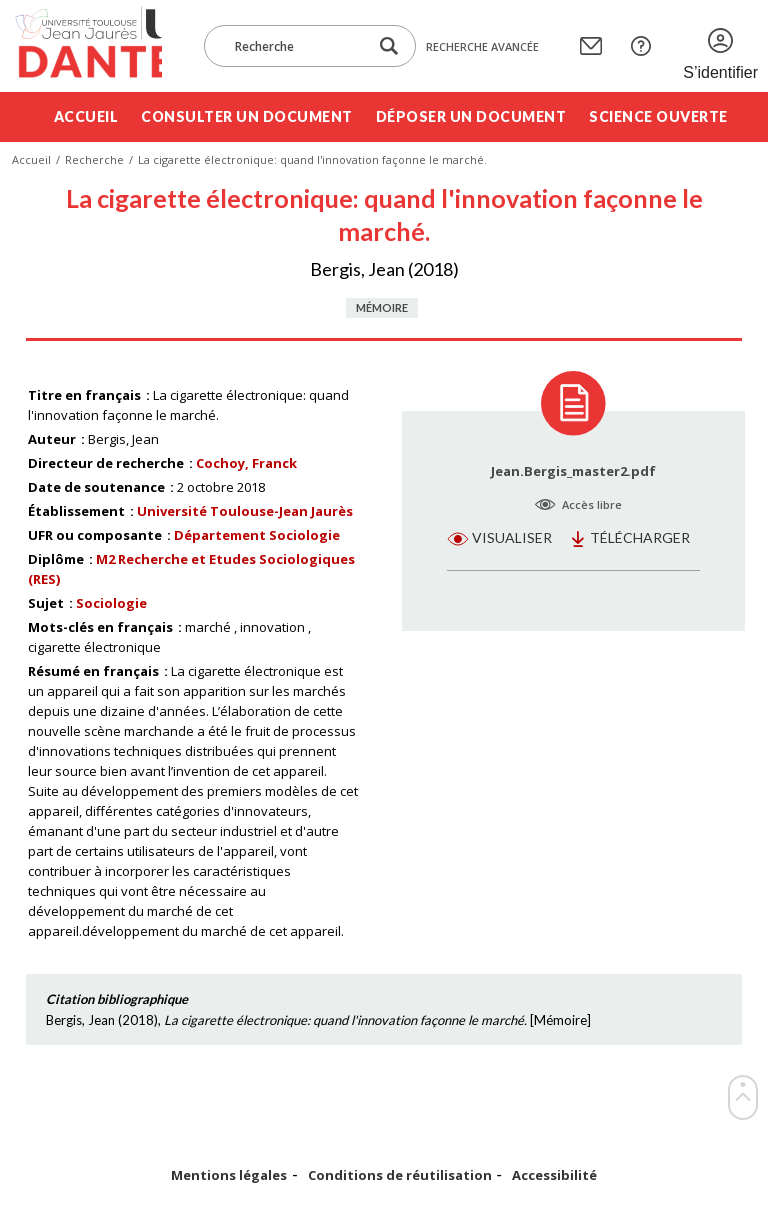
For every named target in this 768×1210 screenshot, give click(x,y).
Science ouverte (658, 116)
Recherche (94, 159)
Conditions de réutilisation (400, 1175)
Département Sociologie (257, 535)
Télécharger (640, 537)
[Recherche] (296, 46)
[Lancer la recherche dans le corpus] (389, 46)
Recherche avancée (482, 46)
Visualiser (512, 537)
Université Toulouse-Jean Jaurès (245, 511)
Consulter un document (247, 116)
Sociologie (111, 603)
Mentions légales (229, 1175)
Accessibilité (554, 1175)
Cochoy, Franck (246, 463)
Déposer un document (471, 116)
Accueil (86, 116)
